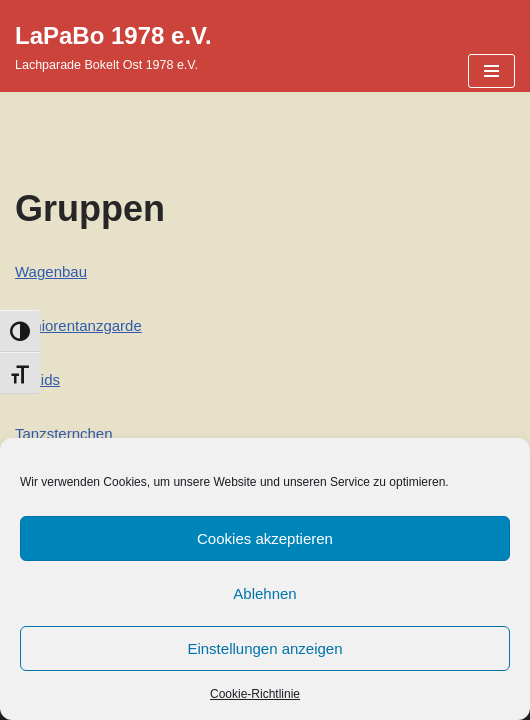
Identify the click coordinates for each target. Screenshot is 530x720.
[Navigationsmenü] (491, 71)
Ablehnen (264, 593)
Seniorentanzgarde (78, 325)
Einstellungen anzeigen (264, 648)
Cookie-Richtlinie (255, 694)
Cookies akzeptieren (265, 538)
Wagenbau (51, 271)
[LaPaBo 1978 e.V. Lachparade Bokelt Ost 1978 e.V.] (113, 46)
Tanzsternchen (64, 433)
